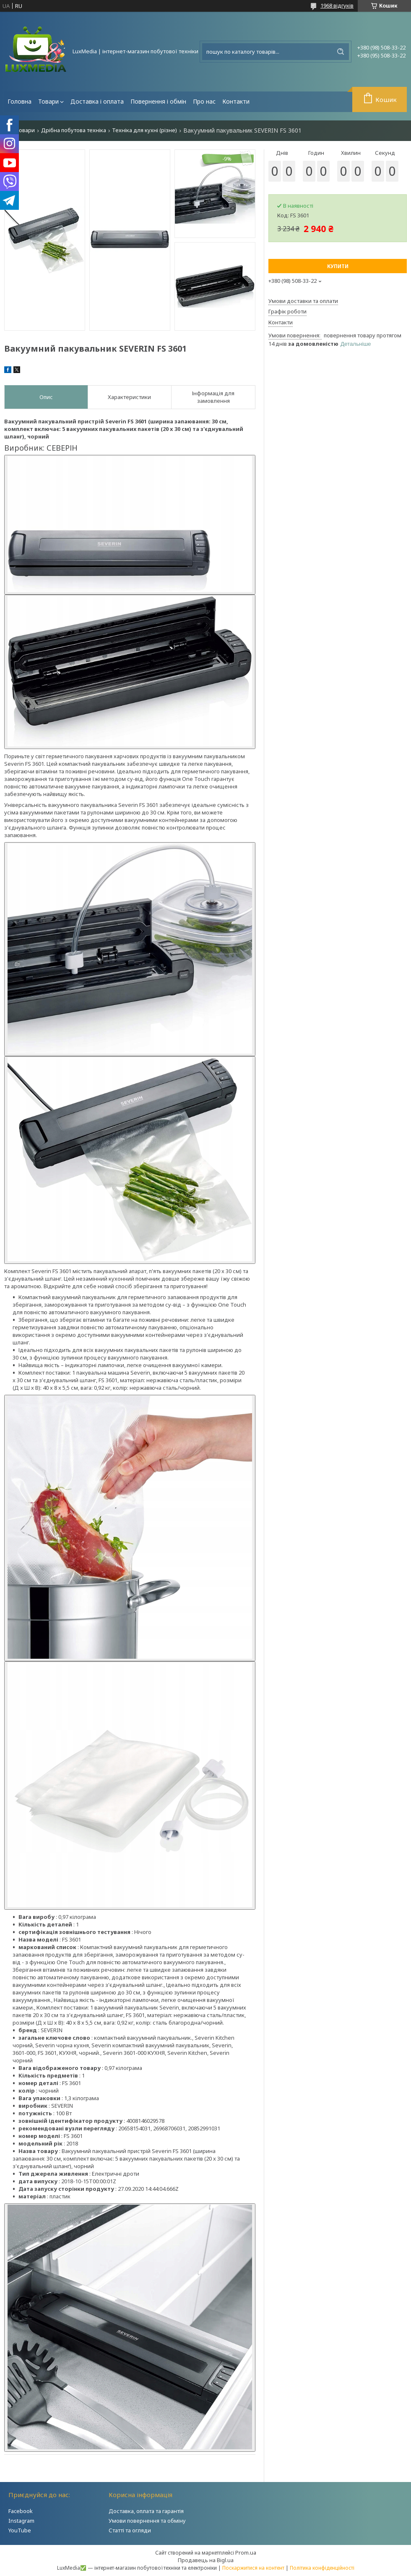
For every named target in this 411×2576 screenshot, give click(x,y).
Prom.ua (245, 2552)
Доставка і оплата (97, 101)
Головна (19, 101)
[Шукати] (340, 51)
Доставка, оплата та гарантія (146, 2511)
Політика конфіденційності (322, 2567)
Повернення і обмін (158, 101)
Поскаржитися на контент (253, 2567)
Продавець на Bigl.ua (206, 2560)
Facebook (20, 2511)
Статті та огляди (130, 2530)
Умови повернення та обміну (147, 2520)
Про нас (204, 101)
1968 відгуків (337, 5)
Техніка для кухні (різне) (144, 130)
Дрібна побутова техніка (73, 130)
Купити (338, 266)
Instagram (21, 2520)
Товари (48, 101)
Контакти (236, 101)
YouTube (19, 2530)
